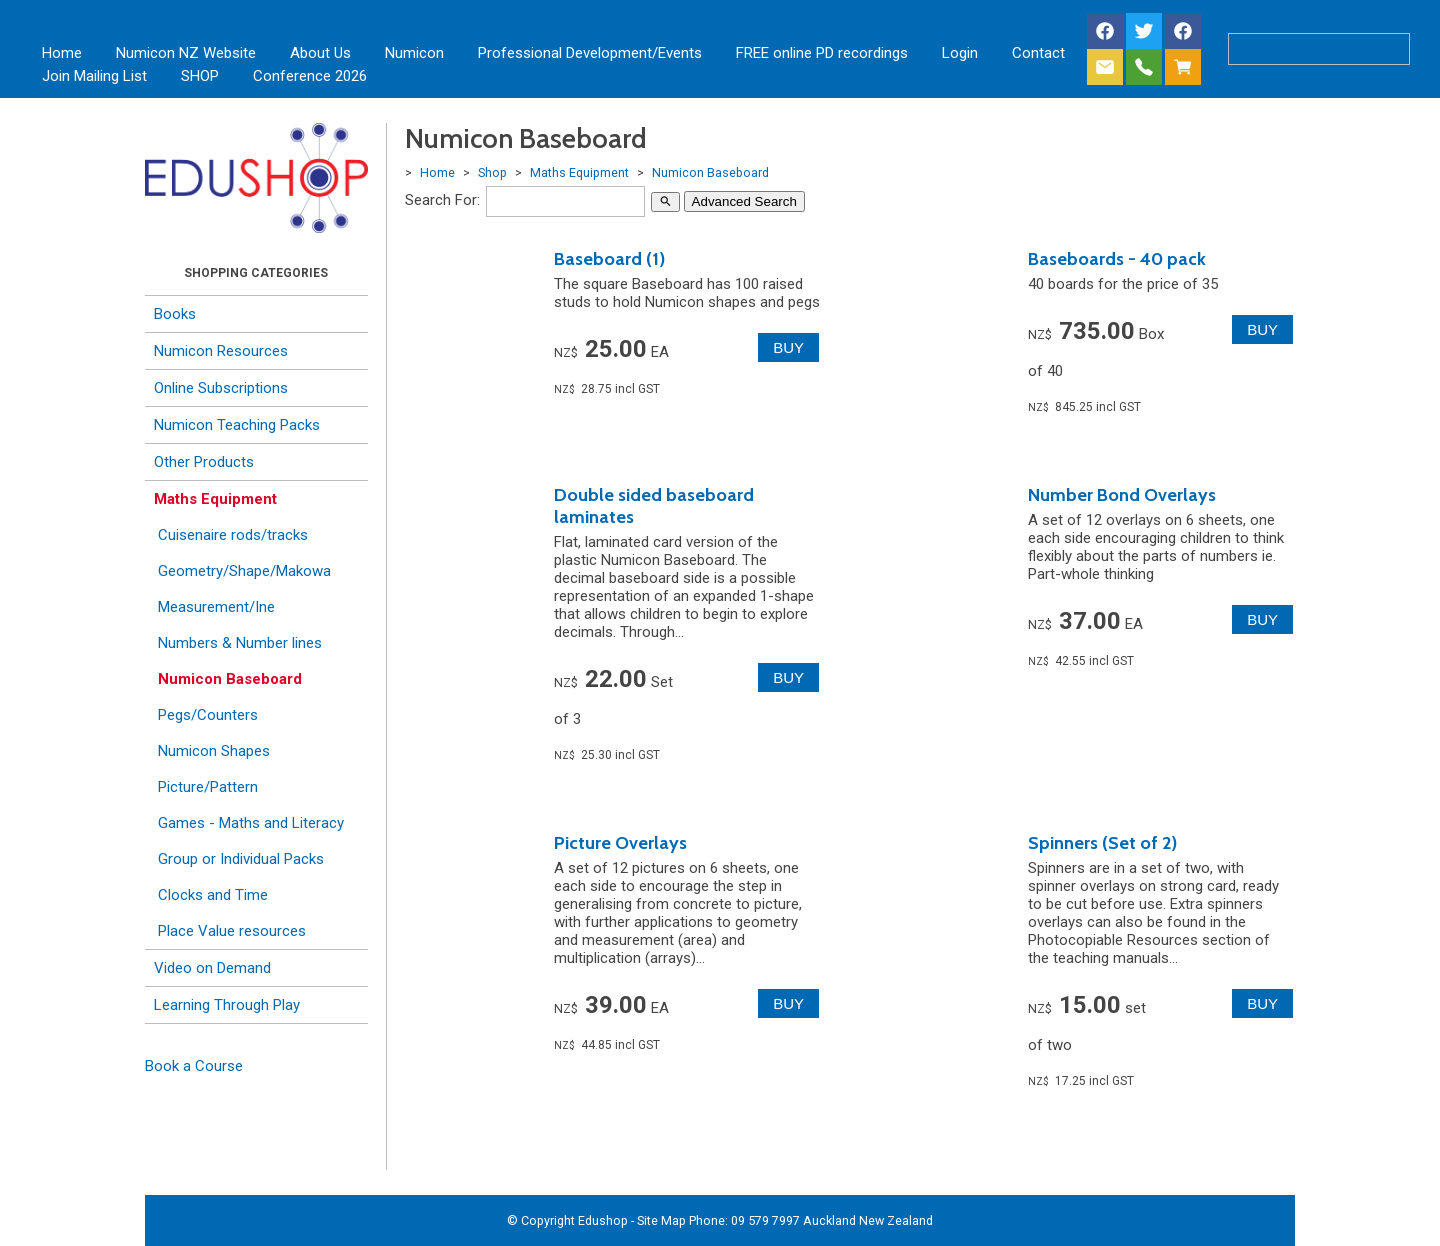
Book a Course (194, 1066)
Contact (1038, 53)
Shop (492, 172)
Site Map (661, 1220)
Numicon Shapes (214, 751)
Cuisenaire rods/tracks (233, 535)
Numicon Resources (221, 351)
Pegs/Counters (208, 715)
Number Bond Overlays (1122, 495)
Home (62, 53)
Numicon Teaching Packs (237, 425)
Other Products (204, 462)
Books (175, 314)
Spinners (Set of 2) (1102, 843)
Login (960, 53)
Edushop (603, 1220)
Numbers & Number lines (240, 643)
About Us (320, 53)
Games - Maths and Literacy (251, 823)
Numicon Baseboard (230, 679)
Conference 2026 (310, 76)
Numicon (414, 53)
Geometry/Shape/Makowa (244, 571)
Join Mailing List (94, 76)
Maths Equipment (215, 499)
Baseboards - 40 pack (1117, 259)
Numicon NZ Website (186, 53)
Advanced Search (744, 201)
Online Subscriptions (221, 388)
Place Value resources (232, 931)
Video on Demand (212, 968)
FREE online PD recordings (822, 53)
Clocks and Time (213, 895)
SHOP (200, 76)
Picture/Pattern (208, 787)
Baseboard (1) (609, 259)
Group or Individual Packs (241, 859)
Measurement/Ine (216, 607)
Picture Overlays (620, 843)
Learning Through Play (227, 1005)
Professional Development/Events (590, 53)
